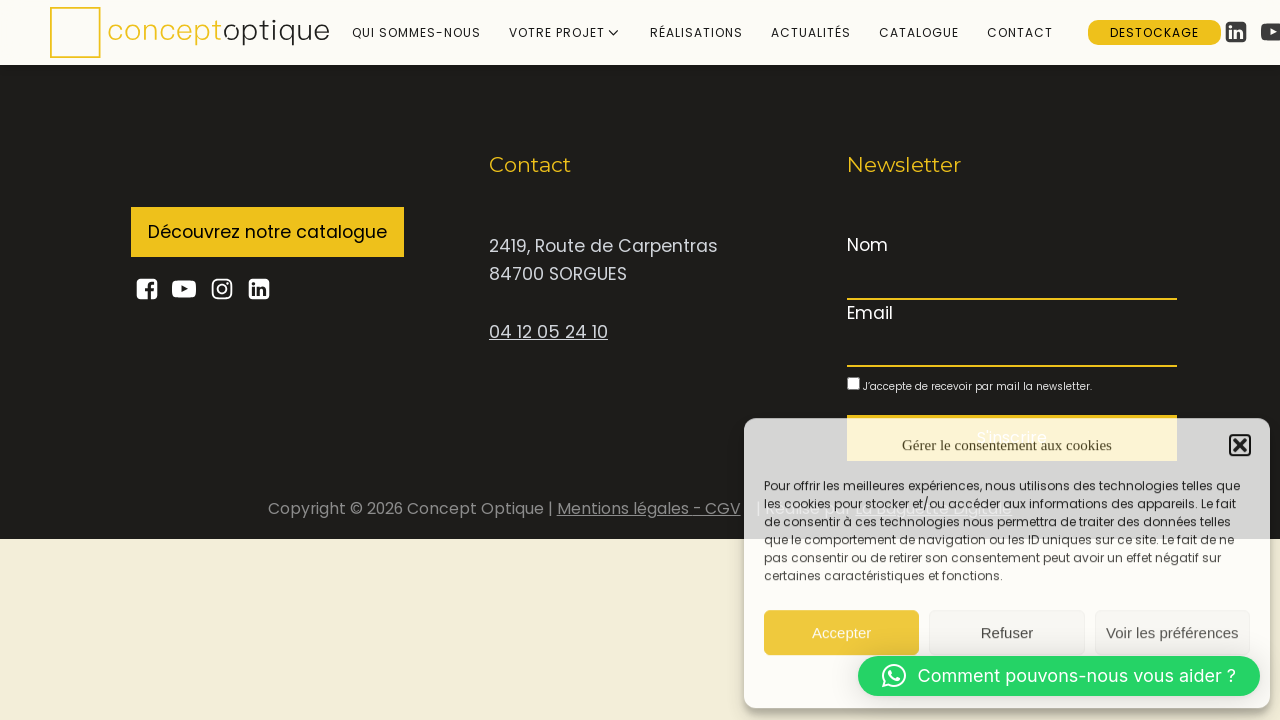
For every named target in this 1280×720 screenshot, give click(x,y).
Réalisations (696, 32)
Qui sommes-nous (416, 32)
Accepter (841, 631)
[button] (1240, 445)
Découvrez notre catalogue (267, 232)
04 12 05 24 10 (548, 332)
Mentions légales (625, 508)
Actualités (811, 32)
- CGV (717, 508)
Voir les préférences (1172, 631)
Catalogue (919, 32)
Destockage (1154, 32)
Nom (867, 245)
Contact (1020, 32)
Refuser (1007, 631)
